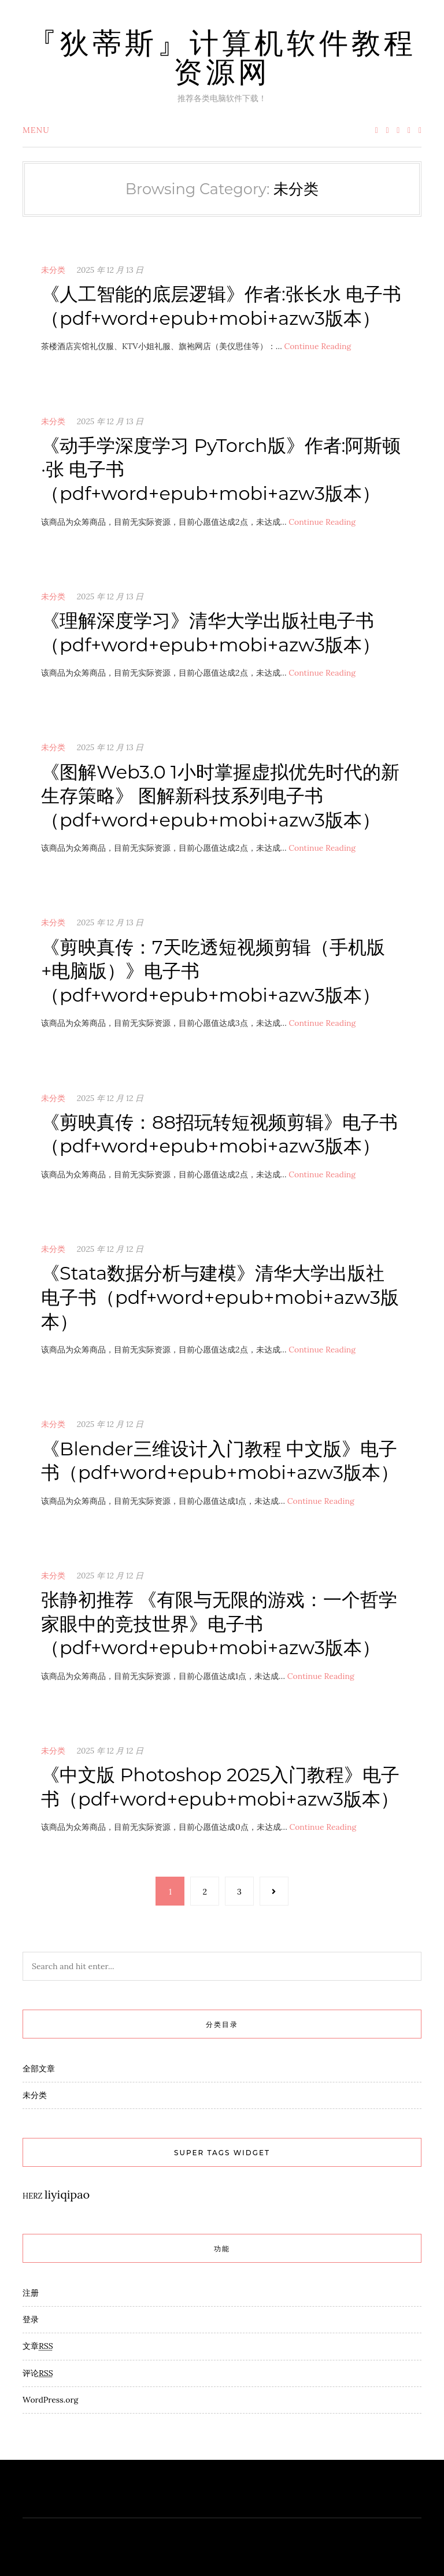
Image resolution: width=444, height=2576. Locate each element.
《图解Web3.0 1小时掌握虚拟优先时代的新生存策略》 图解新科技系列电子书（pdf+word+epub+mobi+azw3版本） (220, 796)
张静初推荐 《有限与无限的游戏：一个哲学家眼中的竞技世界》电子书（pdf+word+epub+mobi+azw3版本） (219, 1623)
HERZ (32, 2196)
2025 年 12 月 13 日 (110, 270)
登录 (31, 2319)
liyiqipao (67, 2194)
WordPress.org (50, 2400)
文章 (38, 2346)
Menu (36, 130)
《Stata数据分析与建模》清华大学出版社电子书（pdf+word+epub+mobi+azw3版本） (220, 1297)
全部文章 (39, 2068)
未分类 (53, 270)
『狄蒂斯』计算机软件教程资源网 (222, 57)
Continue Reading (317, 346)
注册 (31, 2293)
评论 (38, 2373)
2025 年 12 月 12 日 (110, 1098)
